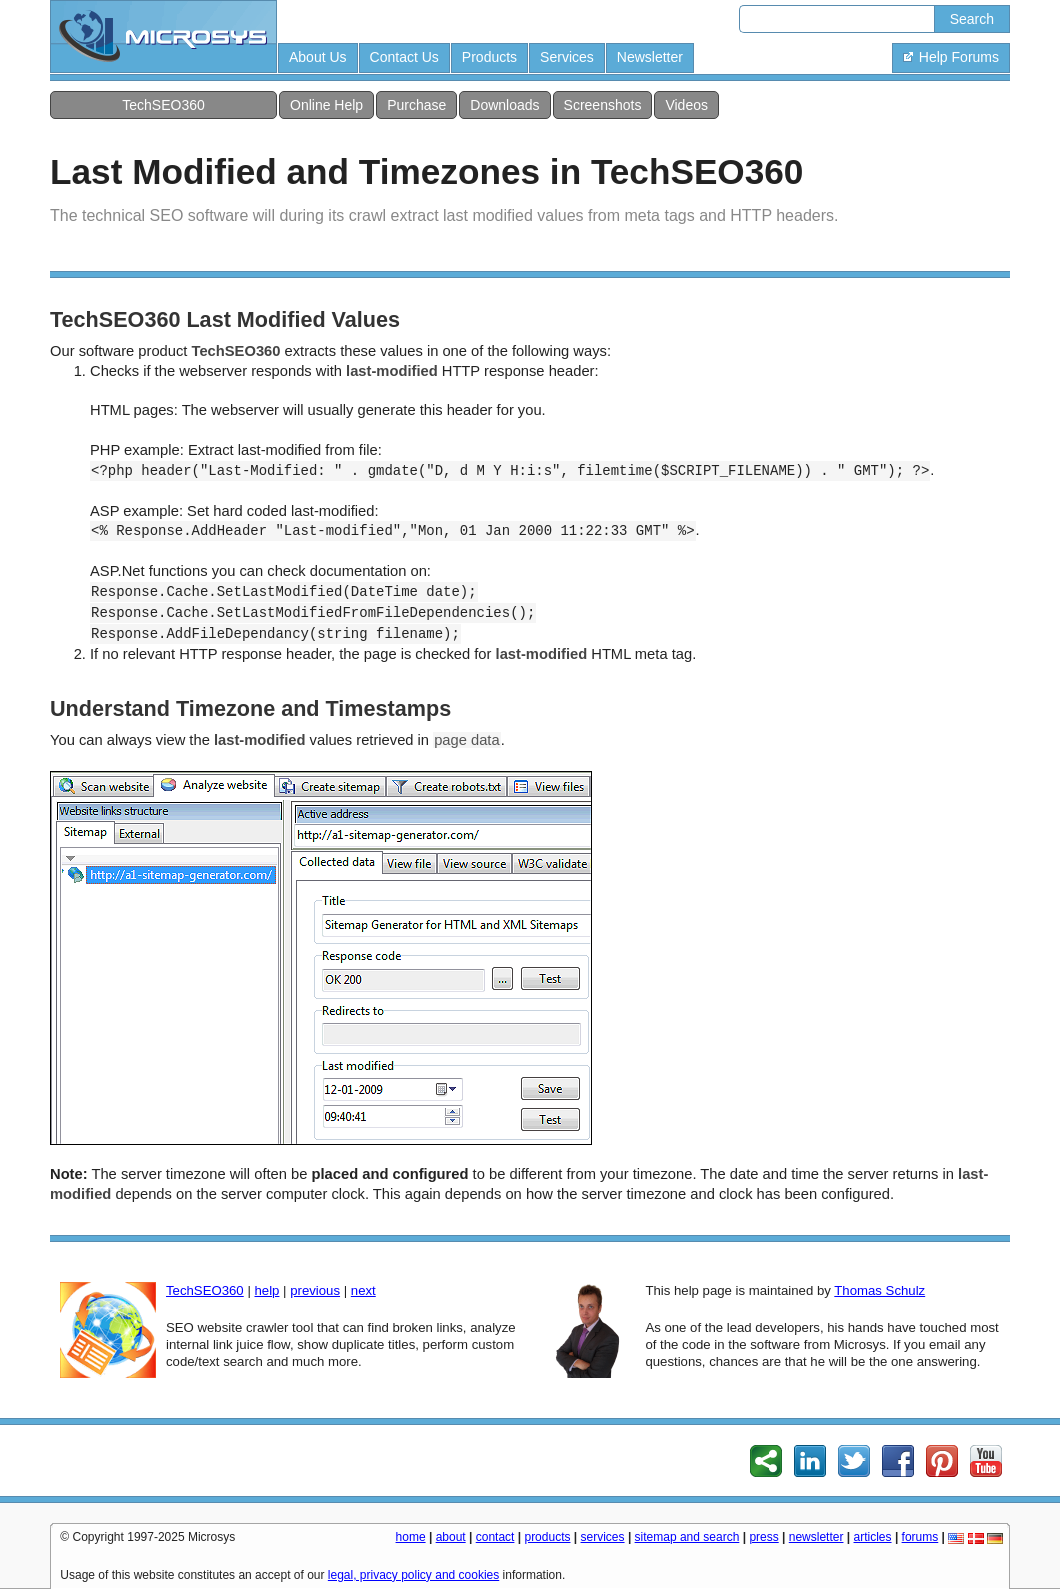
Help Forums (951, 57)
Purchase (416, 105)
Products (489, 57)
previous (315, 1290)
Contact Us (404, 57)
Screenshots (603, 105)
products (547, 1537)
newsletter (816, 1537)
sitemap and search (687, 1537)
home (411, 1537)
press (763, 1537)
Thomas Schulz (879, 1290)
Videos (686, 105)
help (266, 1290)
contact (495, 1537)
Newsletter (650, 57)
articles (873, 1537)
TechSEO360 (163, 105)
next (363, 1290)
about (451, 1537)
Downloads (504, 105)
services (603, 1537)
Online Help (326, 105)
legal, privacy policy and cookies (413, 1575)
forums (920, 1537)
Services (567, 57)
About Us (318, 57)
